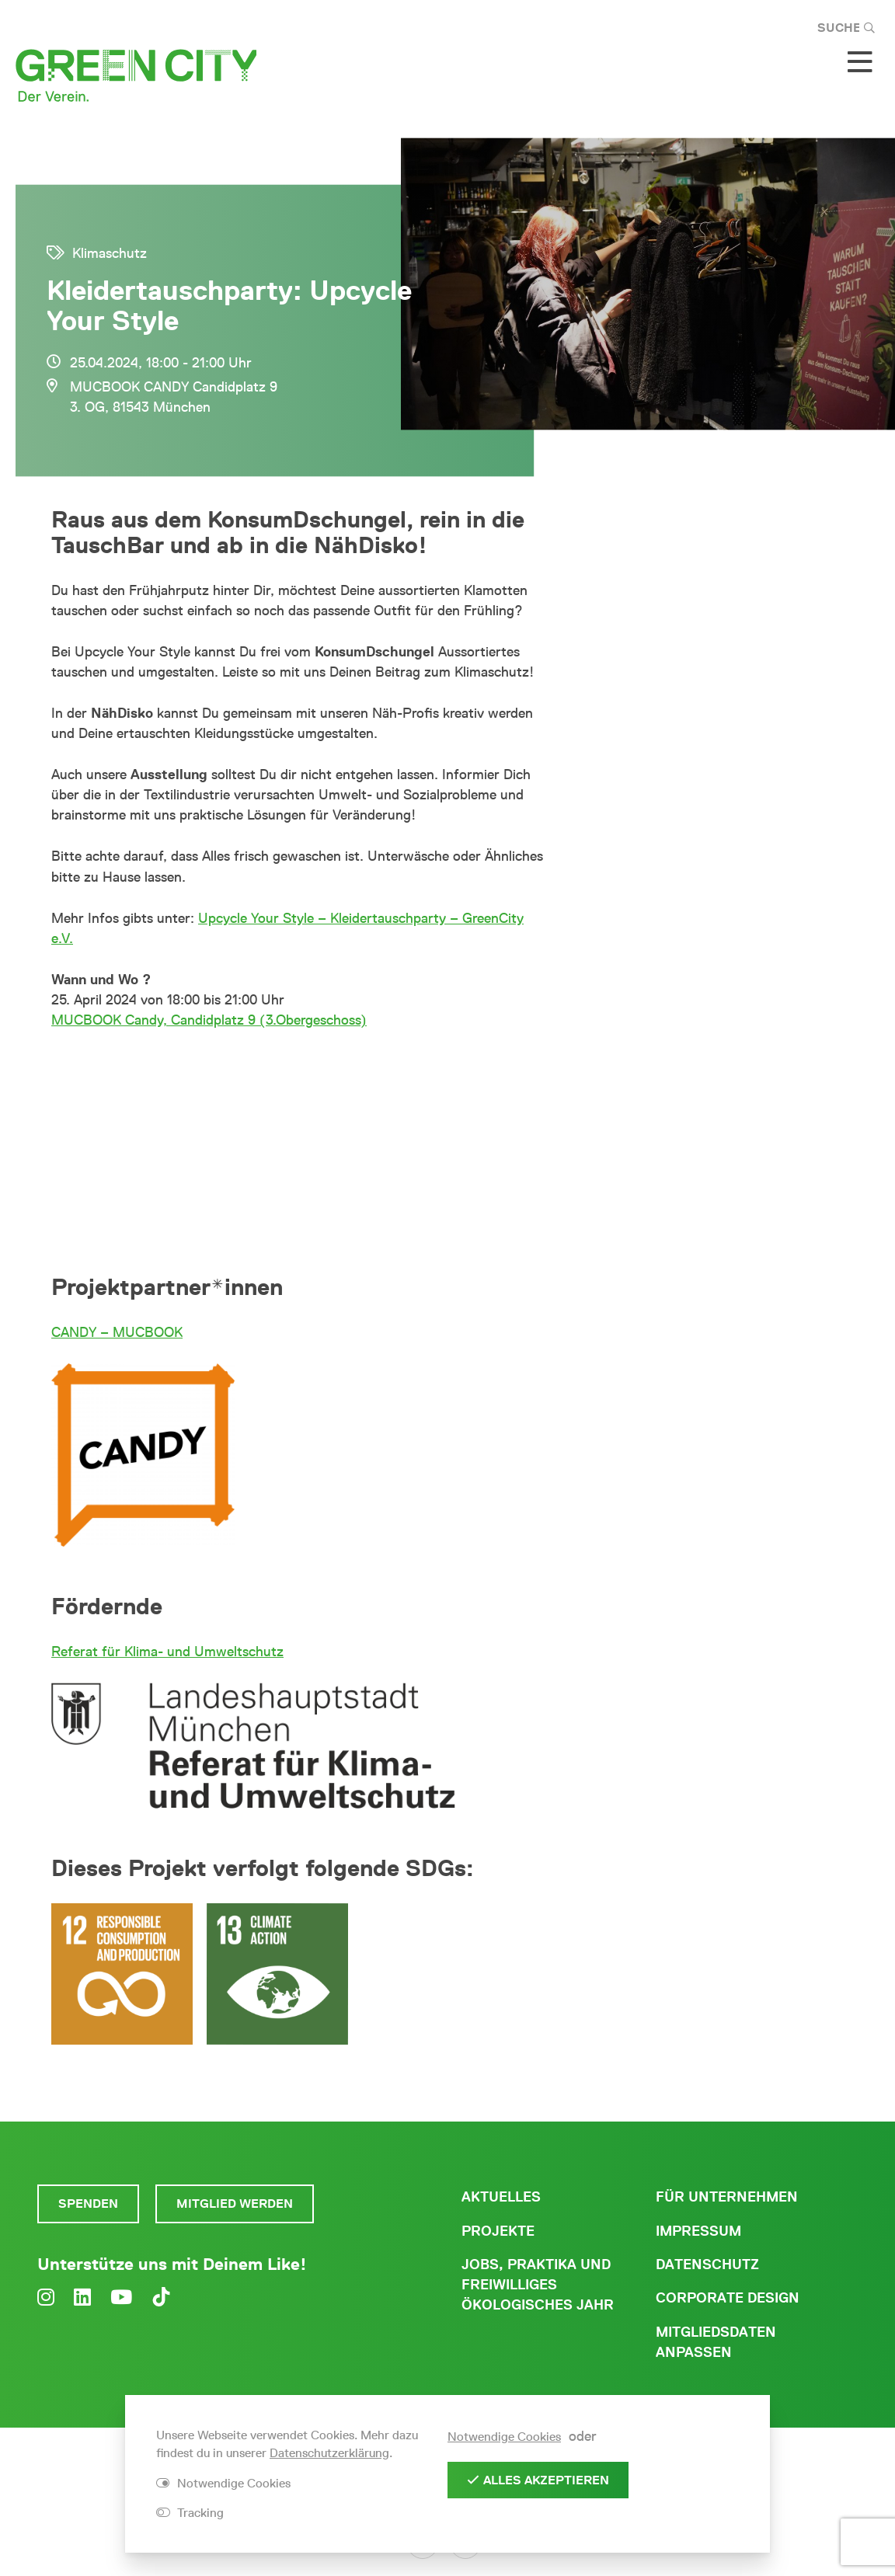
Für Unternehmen (727, 2196)
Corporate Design (727, 2297)
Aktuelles (501, 2196)
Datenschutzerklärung (329, 2452)
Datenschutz (707, 2264)
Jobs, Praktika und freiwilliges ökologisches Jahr (537, 2284)
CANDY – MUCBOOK (117, 1332)
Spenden (88, 2203)
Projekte (498, 2231)
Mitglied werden (234, 2203)
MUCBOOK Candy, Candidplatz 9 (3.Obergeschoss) (209, 1020)
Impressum (698, 2231)
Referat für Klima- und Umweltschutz (167, 1651)
